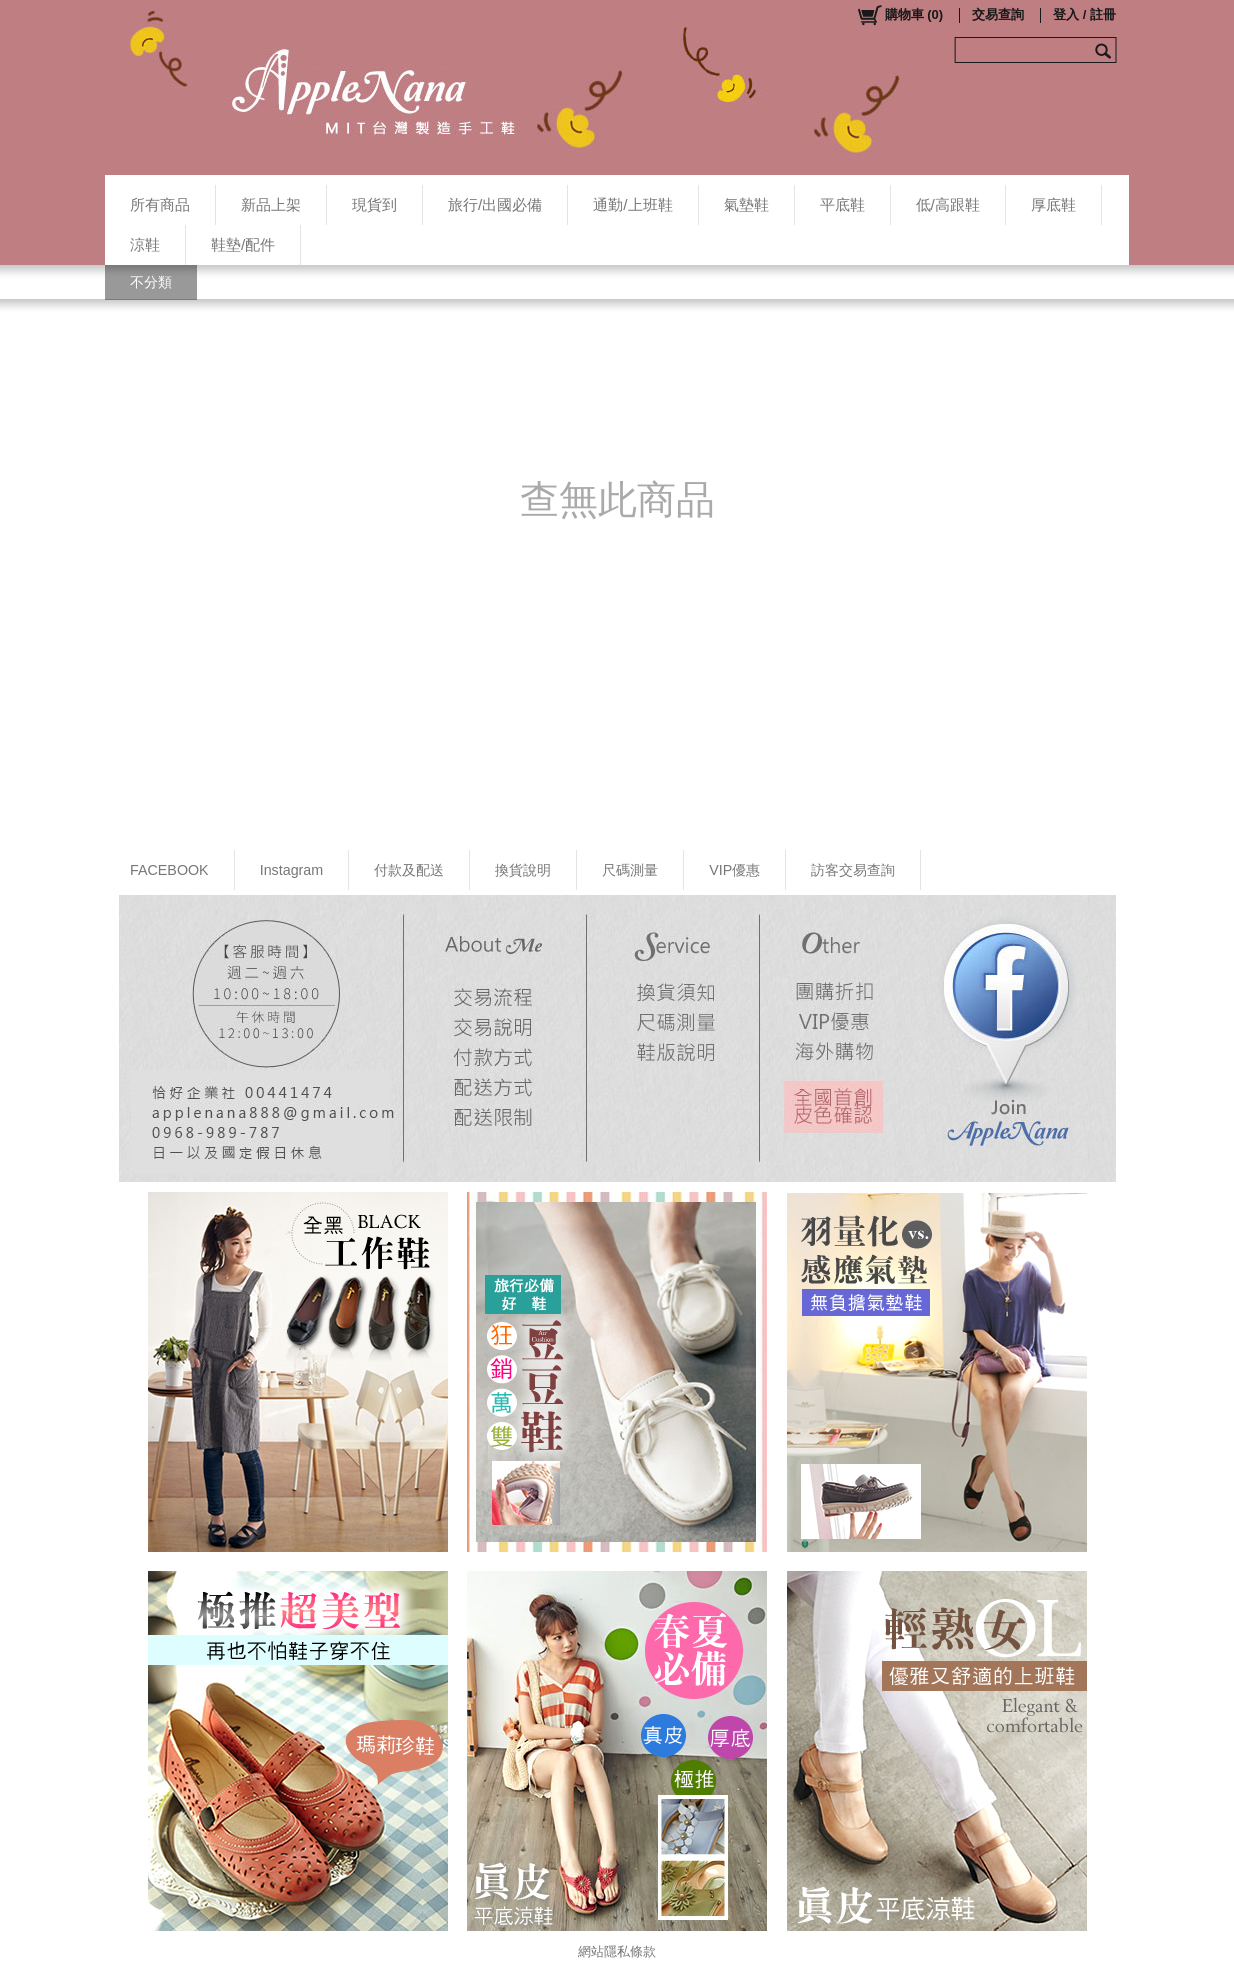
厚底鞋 (1053, 204)
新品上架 (271, 204)
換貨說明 (523, 870)
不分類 (151, 282)
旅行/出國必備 (495, 204)
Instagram (292, 870)
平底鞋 (842, 204)
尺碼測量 (630, 870)
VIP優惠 (734, 870)
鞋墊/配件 (243, 244)
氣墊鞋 (746, 204)
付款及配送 (409, 870)
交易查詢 (998, 14)
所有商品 (160, 204)
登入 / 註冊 (1084, 14)
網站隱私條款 (617, 1951)
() (899, 15)
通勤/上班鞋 (632, 204)
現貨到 (374, 204)
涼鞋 (145, 244)
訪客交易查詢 (853, 870)
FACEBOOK (169, 870)
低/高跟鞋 (948, 204)
